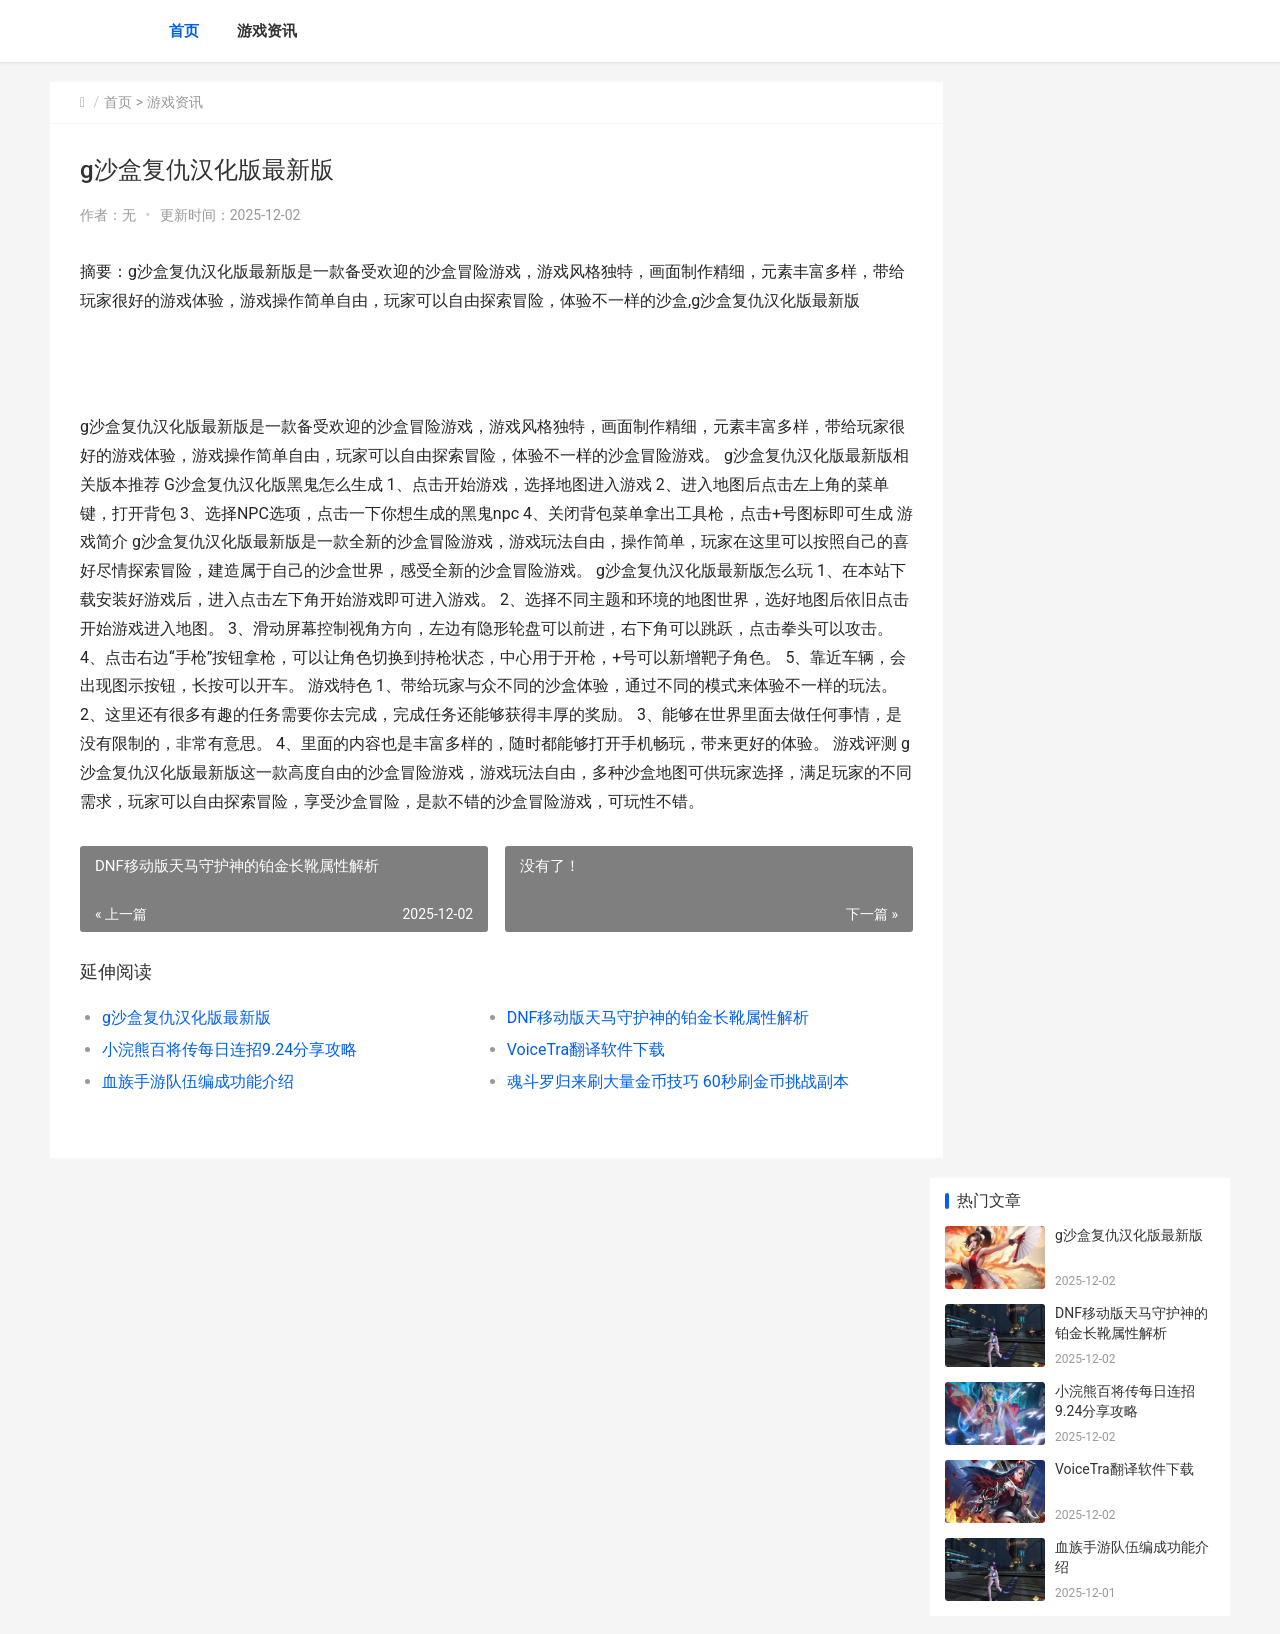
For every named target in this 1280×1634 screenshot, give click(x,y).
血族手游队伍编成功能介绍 (198, 1139)
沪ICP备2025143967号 (322, 1602)
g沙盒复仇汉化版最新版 (186, 1075)
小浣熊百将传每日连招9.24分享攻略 (229, 1107)
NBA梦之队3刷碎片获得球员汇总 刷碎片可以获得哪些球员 (1133, 694)
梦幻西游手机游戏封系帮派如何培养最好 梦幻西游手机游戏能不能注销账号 (1133, 1308)
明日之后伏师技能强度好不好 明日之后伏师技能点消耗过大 (1133, 1152)
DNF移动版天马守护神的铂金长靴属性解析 (641, 1075)
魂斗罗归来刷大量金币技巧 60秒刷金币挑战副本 (661, 1139)
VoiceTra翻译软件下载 (569, 1107)
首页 (184, 31)
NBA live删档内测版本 (1123, 753)
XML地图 (411, 1602)
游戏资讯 (267, 31)
